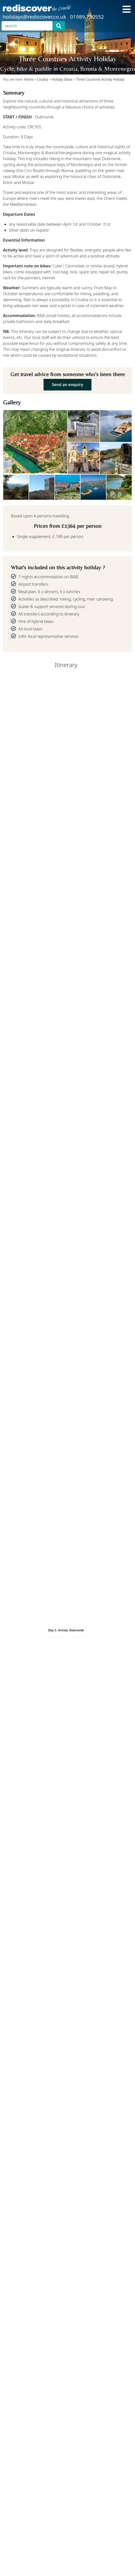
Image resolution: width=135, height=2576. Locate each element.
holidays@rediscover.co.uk (34, 16)
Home (29, 79)
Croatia (42, 79)
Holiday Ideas (62, 79)
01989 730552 (87, 16)
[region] (66, 740)
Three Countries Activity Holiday (100, 79)
